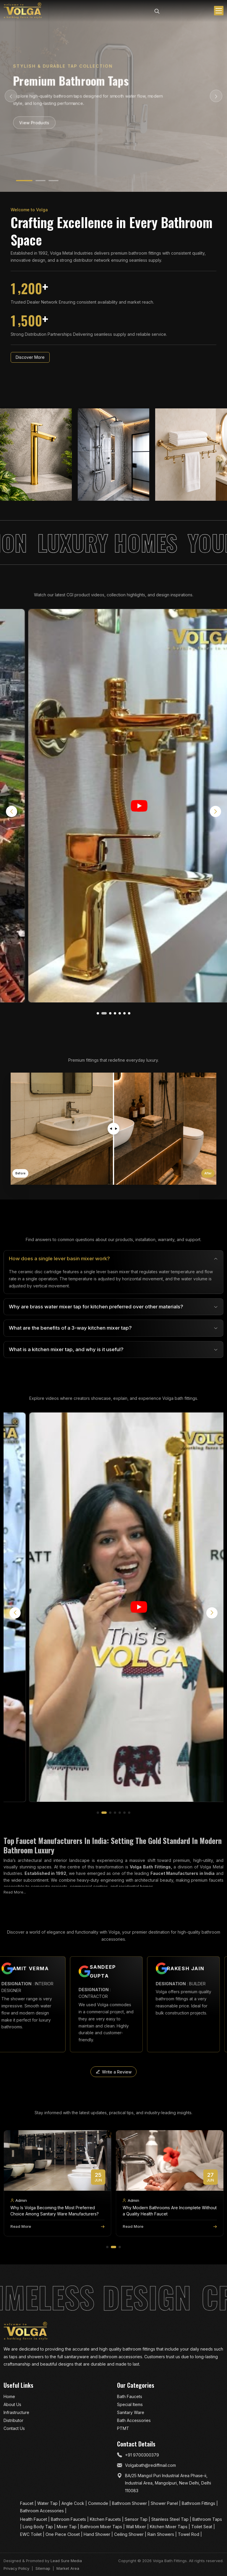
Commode (98, 2503)
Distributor (13, 2420)
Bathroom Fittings (199, 2503)
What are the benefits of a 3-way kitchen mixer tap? (70, 1328)
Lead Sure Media (66, 2560)
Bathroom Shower (130, 2503)
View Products (35, 122)
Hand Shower (97, 2534)
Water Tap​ (48, 2503)
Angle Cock (73, 2503)
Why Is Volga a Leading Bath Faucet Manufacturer (45, 2210)
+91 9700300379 (142, 2454)
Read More (57, 2226)
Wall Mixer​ (136, 2526)
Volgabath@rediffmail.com (150, 2465)
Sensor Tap (137, 2519)
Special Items (130, 2404)
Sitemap (42, 2568)
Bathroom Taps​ (207, 2519)
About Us (12, 2404)
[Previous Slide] (11, 96)
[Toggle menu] (218, 10)
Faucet (27, 2503)
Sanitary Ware (130, 2412)
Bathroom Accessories (42, 2510)
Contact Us (14, 2428)
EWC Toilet (31, 2534)
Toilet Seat (202, 2526)
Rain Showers (161, 2534)
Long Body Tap (38, 2526)
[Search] (157, 10)
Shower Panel (165, 2503)
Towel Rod (189, 2534)
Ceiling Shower (129, 2534)
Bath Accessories (134, 2420)
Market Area (67, 2568)
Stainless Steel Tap (170, 2519)
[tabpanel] (113, 1304)
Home (9, 2396)
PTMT (123, 2428)
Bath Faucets (129, 2396)
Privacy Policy (16, 2568)
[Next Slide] (216, 96)
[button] (99, 1013)
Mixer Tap (67, 2526)
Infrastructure (16, 2412)
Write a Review (113, 2071)
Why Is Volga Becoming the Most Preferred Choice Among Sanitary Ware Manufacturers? (167, 2210)
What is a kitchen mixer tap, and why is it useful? (66, 1349)
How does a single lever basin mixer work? (59, 1258)
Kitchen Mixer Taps (169, 2526)
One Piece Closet (63, 2534)
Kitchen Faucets (106, 2519)
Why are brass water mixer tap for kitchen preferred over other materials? (96, 1307)
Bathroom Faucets (69, 2519)
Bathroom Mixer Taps (101, 2526)
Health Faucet (34, 2519)
